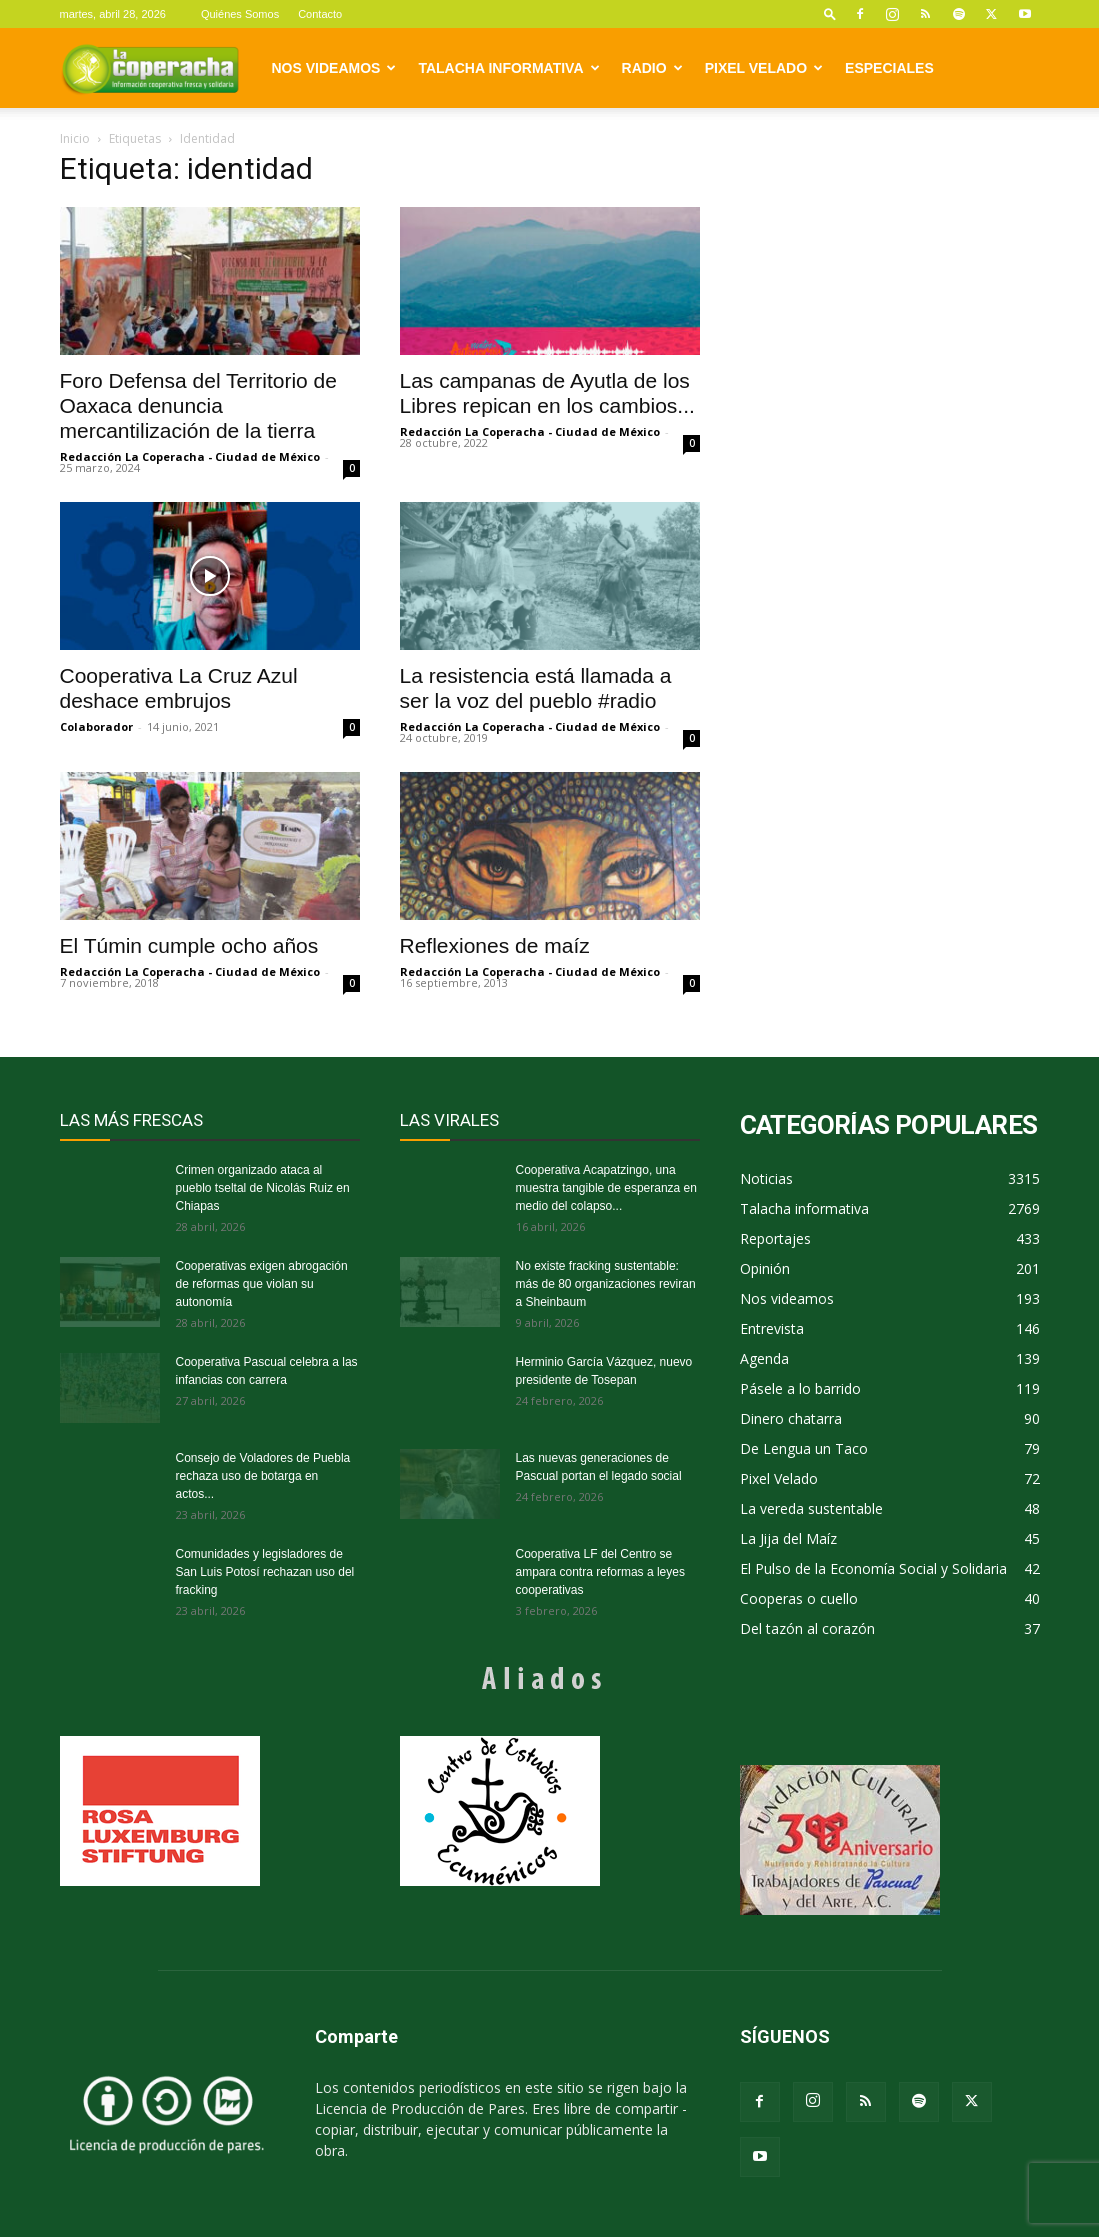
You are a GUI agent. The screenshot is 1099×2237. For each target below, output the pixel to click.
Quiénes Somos (240, 14)
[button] (830, 13)
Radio (652, 68)
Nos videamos (334, 68)
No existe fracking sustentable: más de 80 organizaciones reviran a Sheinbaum (606, 1284)
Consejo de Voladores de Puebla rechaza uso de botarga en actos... (263, 1476)
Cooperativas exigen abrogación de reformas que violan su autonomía (262, 1284)
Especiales (889, 68)
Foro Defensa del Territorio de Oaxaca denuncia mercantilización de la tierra (198, 405)
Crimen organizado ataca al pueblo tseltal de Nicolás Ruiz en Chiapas (263, 1188)
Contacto (320, 14)
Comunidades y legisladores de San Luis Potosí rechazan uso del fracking (265, 1572)
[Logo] (150, 68)
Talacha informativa (508, 68)
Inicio (75, 138)
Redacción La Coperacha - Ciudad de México (190, 456)
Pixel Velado (764, 68)
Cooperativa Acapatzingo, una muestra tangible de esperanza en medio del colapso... (606, 1188)
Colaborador (96, 726)
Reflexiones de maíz (495, 945)
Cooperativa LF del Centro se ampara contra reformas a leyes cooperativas (600, 1572)
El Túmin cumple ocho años (189, 945)
